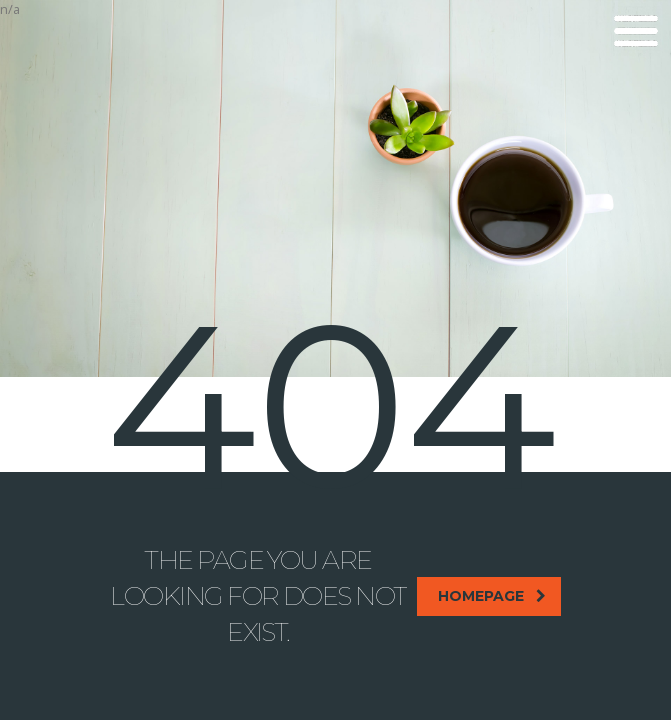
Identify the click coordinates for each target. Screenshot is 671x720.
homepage (492, 596)
